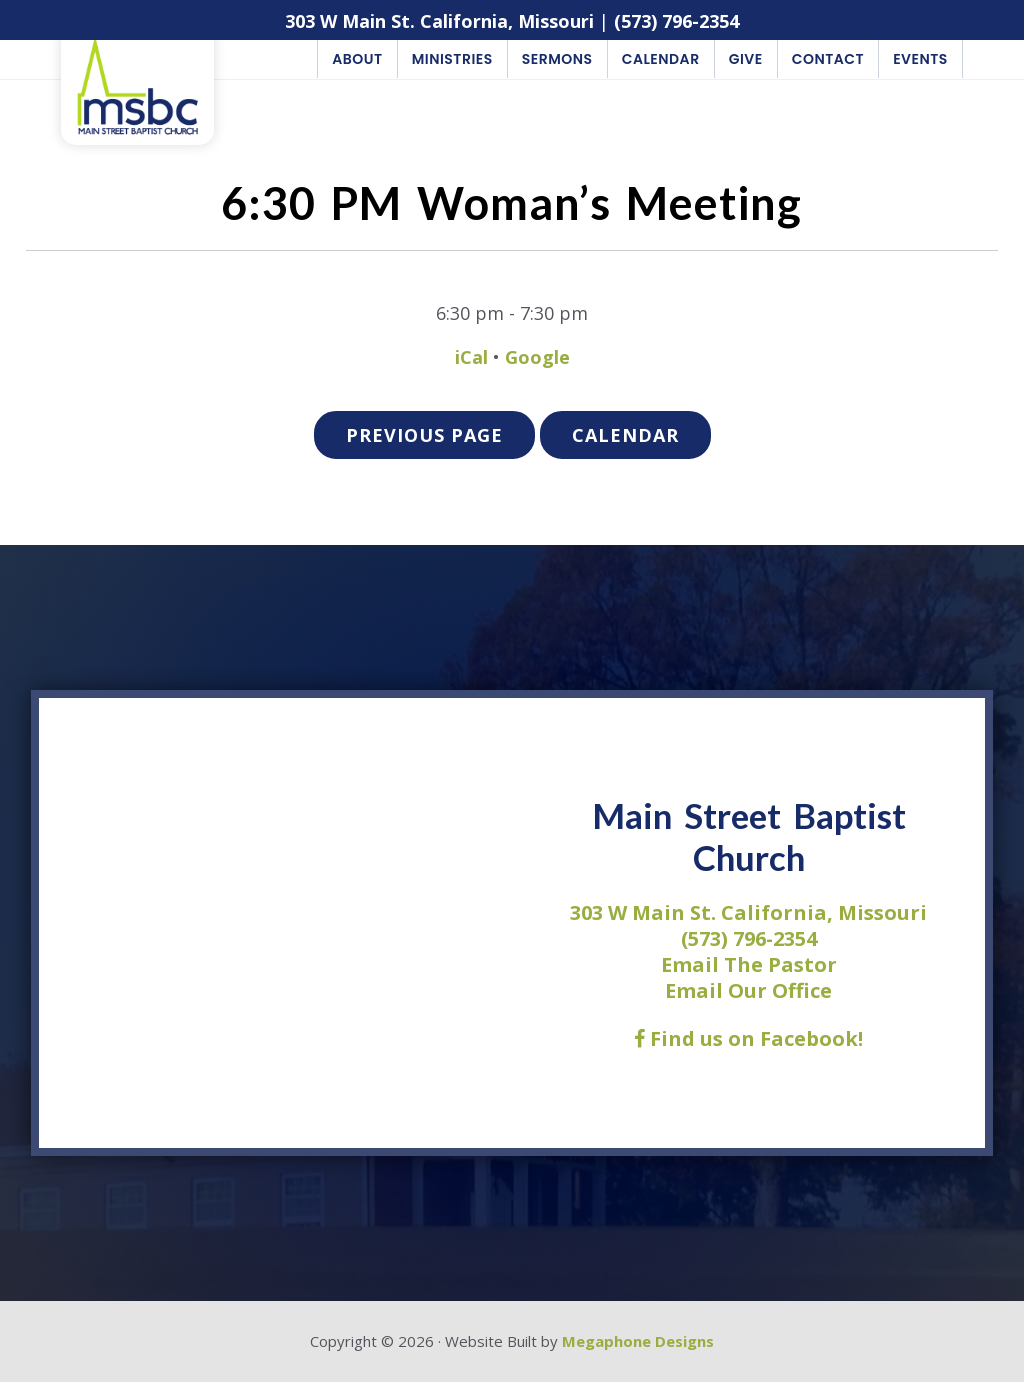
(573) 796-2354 (676, 21)
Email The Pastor (749, 964)
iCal (471, 357)
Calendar (625, 435)
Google (537, 357)
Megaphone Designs (638, 1341)
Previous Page (424, 435)
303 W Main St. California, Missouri (439, 21)
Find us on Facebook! (748, 1038)
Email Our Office (748, 990)
